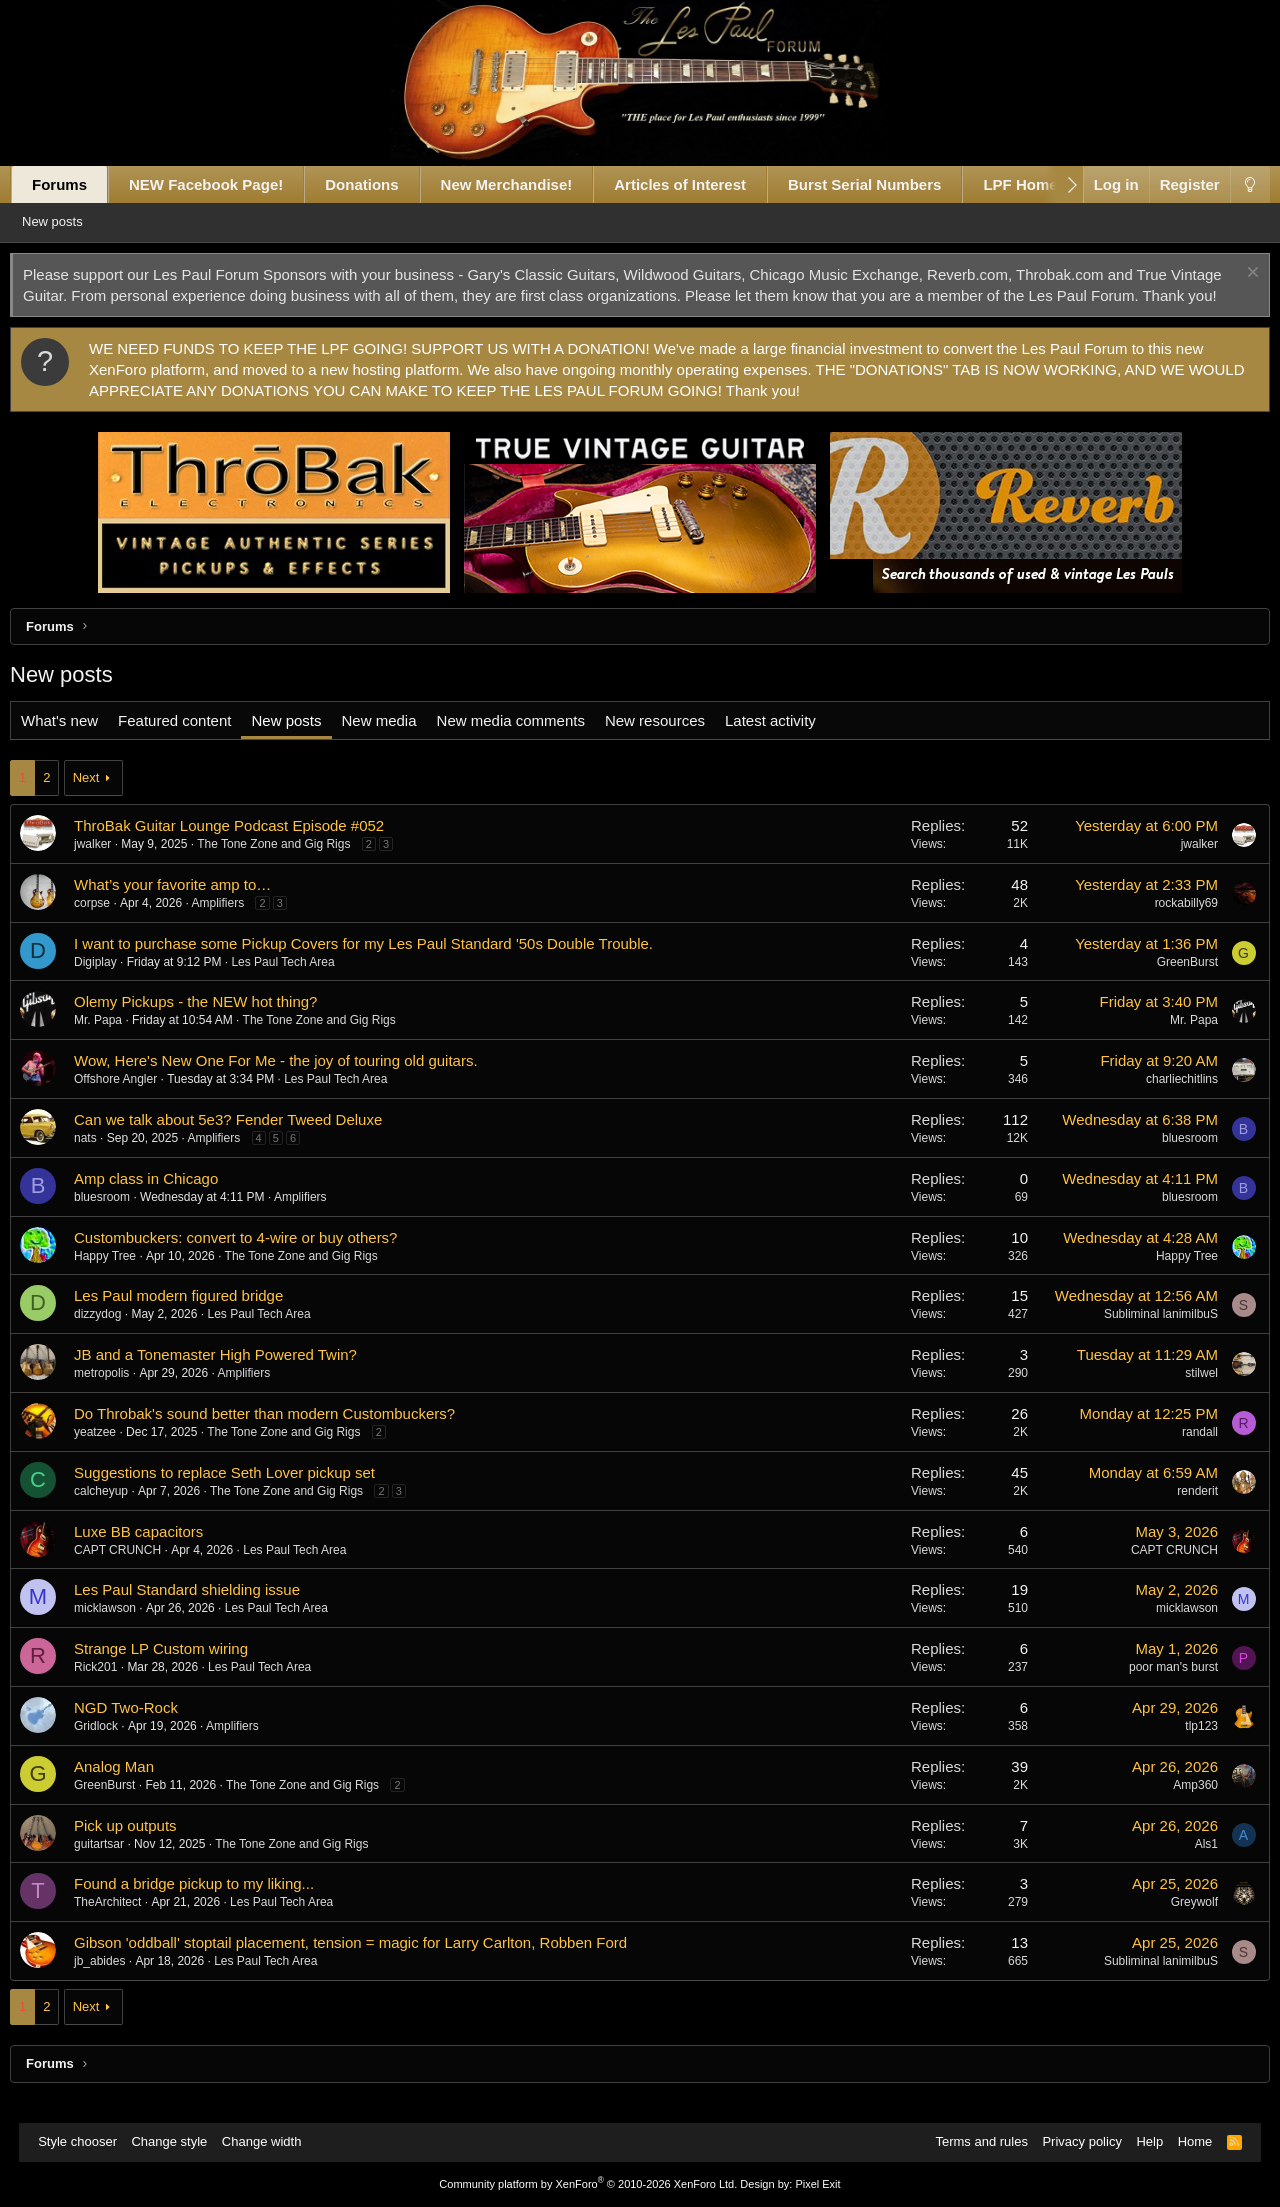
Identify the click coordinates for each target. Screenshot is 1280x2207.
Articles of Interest (699, 184)
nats (104, 1159)
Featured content (193, 741)
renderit (1178, 1512)
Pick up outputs (144, 1846)
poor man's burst (1154, 1688)
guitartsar (118, 1865)
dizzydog (116, 1335)
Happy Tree (124, 1277)
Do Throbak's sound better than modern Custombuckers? (283, 1434)
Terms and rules (971, 2142)
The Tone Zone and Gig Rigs (292, 865)
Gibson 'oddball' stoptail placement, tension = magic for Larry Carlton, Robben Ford (369, 1963)
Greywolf (1174, 1923)
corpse (111, 924)
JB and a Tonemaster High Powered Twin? (234, 1375)
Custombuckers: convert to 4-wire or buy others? (254, 1258)
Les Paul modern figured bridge (197, 1316)
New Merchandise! (526, 184)
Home (1185, 2142)
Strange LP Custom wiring (180, 1669)
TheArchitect (126, 1923)
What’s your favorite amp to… (191, 905)
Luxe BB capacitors (157, 1552)
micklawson (124, 1629)
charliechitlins (1163, 1100)
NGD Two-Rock (145, 1728)
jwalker (111, 865)
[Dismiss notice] (1231, 274)
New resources (674, 741)
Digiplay (114, 983)
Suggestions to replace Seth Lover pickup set (243, 1493)
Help (1139, 2142)
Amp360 (1176, 1806)
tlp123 (1182, 1747)
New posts (81, 221)
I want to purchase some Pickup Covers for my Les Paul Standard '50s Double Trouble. (382, 964)
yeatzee (114, 1453)
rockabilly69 (1166, 924)
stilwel (1182, 1394)
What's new (78, 741)
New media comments (530, 741)
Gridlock (115, 1747)
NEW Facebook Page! (225, 184)
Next (105, 798)
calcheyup (120, 1512)
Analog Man (133, 1787)
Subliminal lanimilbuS (1142, 1335)
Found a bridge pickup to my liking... (213, 1904)
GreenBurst (1167, 983)
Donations (380, 184)
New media (398, 741)
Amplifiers (237, 924)
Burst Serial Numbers (883, 184)
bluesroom (1171, 1159)
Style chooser (87, 2142)
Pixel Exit (817, 2184)
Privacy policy (1071, 2142)
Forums (78, 184)
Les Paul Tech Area (302, 983)
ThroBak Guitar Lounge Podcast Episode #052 (248, 846)
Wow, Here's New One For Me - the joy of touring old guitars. (295, 1081)
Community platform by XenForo (588, 2184)
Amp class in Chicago (165, 1199)
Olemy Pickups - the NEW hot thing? (214, 1022)
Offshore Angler (134, 1100)
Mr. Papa (117, 1041)
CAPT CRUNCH (136, 1571)
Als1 (1186, 1865)
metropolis (120, 1394)
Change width (272, 2142)
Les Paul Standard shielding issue (206, 1610)
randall (1181, 1453)
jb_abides (118, 1982)
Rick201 (114, 1688)
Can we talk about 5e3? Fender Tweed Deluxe (247, 1140)
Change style (179, 2142)
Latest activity (789, 741)
